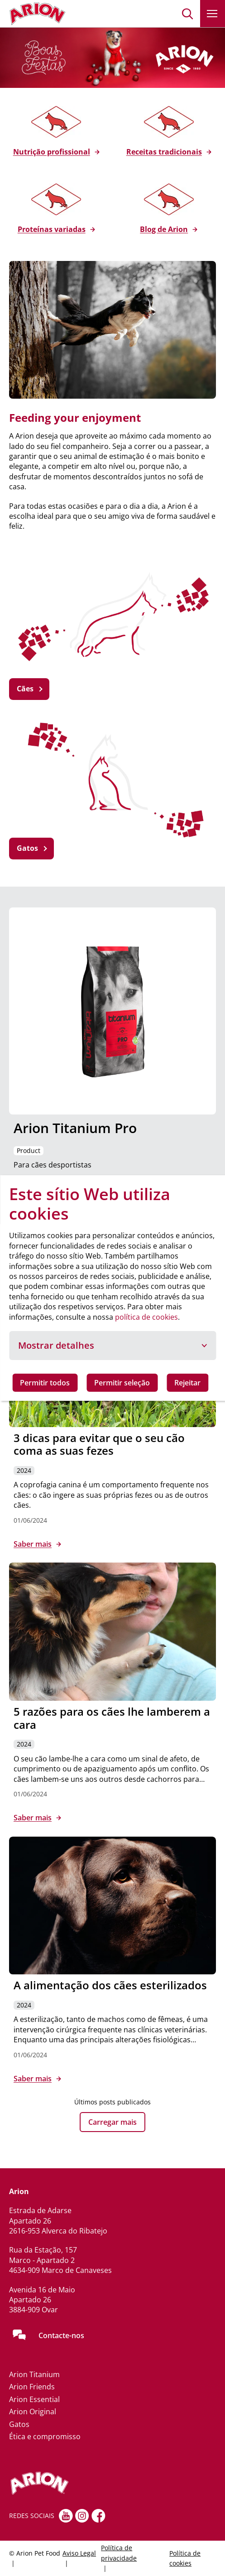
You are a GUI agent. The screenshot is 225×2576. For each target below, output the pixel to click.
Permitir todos (45, 1383)
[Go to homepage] (37, 13)
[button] (187, 13)
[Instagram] (82, 2516)
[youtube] (66, 2516)
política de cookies (146, 1317)
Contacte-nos (61, 2335)
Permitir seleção (122, 1383)
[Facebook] (98, 2516)
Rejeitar (187, 1383)
